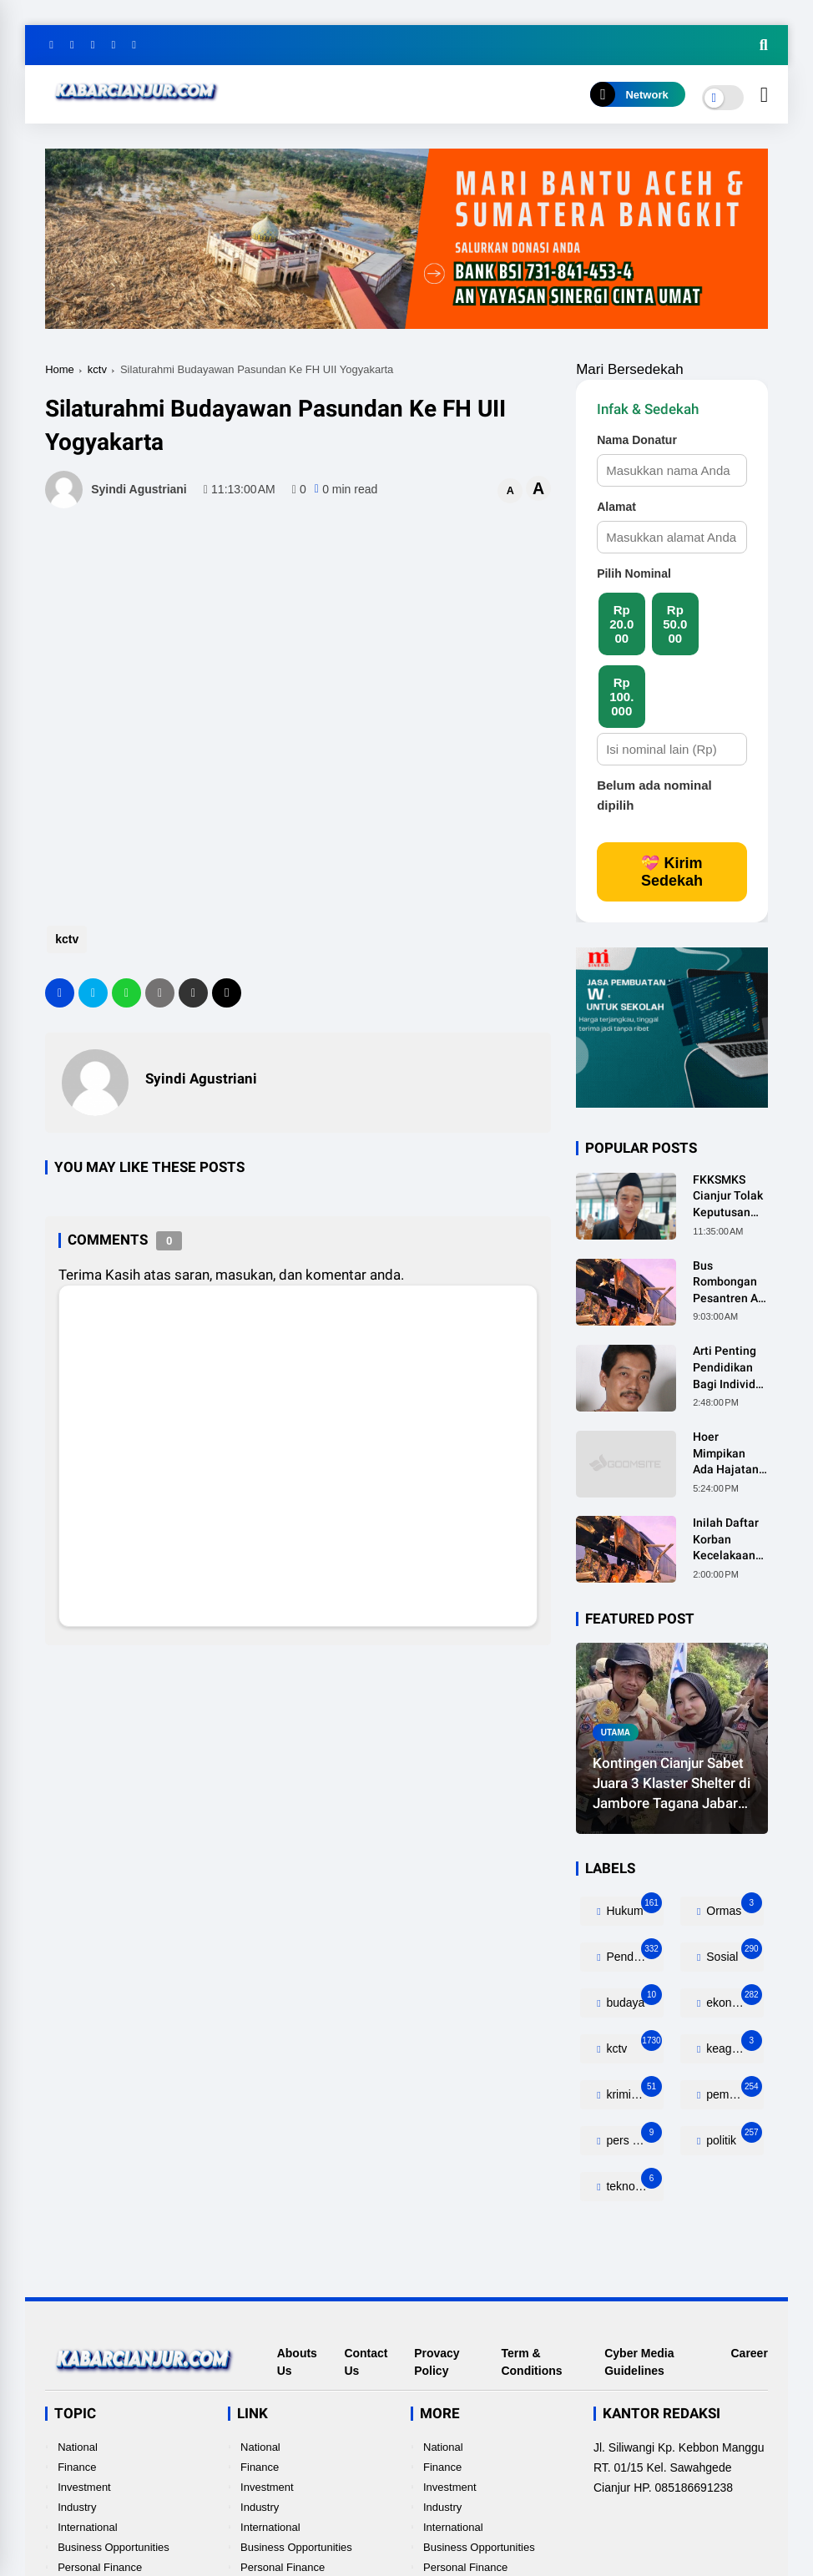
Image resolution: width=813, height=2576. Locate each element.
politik (732, 2136)
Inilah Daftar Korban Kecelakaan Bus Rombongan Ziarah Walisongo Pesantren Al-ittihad (729, 1540)
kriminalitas (633, 2090)
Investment (84, 2487)
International (88, 2527)
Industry (77, 2507)
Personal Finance (100, 2567)
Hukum (632, 1907)
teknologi (632, 2182)
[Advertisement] (349, 848)
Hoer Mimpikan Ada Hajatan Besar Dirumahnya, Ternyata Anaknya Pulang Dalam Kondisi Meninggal (730, 1454)
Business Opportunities (113, 2547)
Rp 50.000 (675, 624)
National (78, 2447)
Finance (77, 2467)
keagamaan (733, 2044)
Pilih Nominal (634, 573)
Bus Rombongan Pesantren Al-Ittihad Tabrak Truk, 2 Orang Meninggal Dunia (730, 1283)
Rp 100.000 (621, 696)
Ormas (732, 1907)
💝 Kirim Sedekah (672, 872)
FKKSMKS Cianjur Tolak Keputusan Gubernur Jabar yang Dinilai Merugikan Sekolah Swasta (728, 1197)
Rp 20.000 (621, 624)
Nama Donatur (637, 440)
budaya (632, 1998)
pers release (633, 2136)
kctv (97, 369)
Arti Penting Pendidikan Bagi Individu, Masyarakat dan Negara (729, 1368)
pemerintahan (733, 2090)
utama (615, 1732)
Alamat (616, 506)
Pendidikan (633, 1952)
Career (748, 2353)
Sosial (732, 1952)
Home (59, 369)
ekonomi (732, 1998)
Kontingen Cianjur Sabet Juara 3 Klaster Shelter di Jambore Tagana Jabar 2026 (671, 1784)
